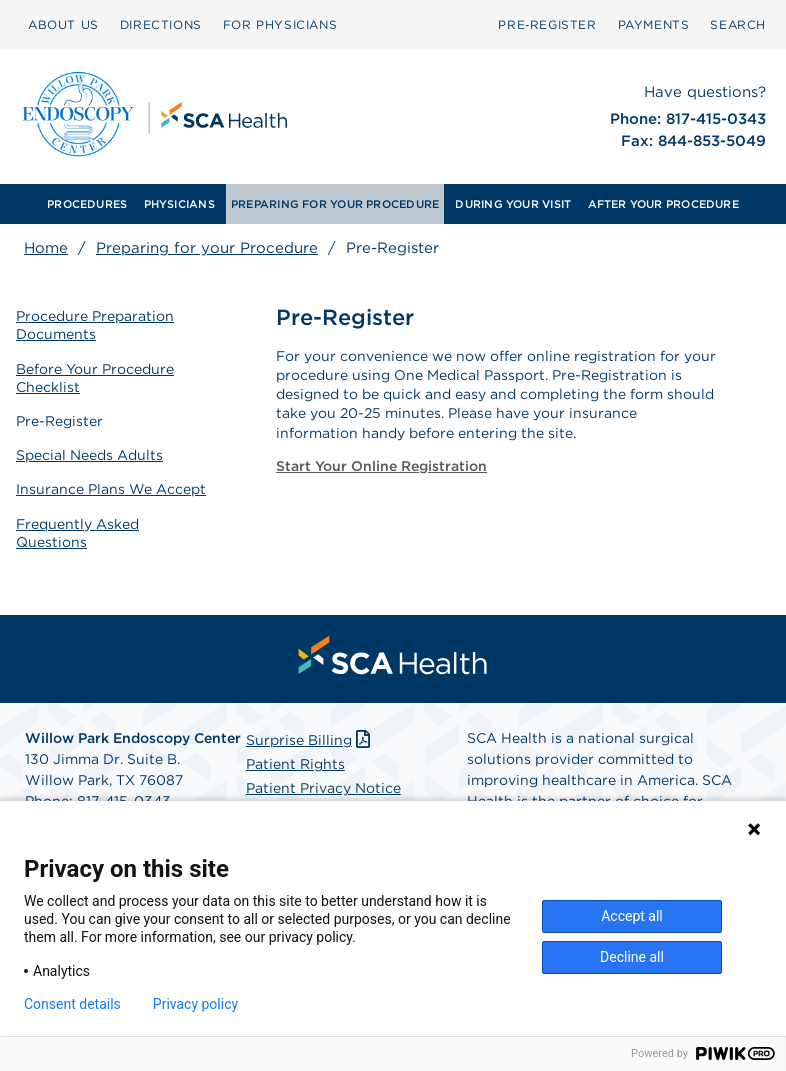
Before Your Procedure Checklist (95, 378)
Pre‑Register (547, 24)
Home (46, 248)
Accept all (632, 916)
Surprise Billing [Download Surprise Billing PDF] (310, 740)
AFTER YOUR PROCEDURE (663, 204)
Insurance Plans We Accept (111, 489)
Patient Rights (295, 764)
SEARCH (738, 24)
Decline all (632, 957)
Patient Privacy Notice (323, 788)
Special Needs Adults (89, 455)
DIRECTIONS (161, 24)
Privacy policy (195, 1004)
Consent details (72, 1004)
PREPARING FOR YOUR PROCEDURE (335, 204)
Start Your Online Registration (381, 466)
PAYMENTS (654, 24)
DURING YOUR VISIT (513, 204)
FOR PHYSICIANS (280, 24)
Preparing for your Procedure (207, 248)
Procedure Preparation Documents (95, 325)
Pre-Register (59, 421)
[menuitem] (87, 204)
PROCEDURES (87, 204)
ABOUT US (63, 24)
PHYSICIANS (179, 204)
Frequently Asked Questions (77, 533)
